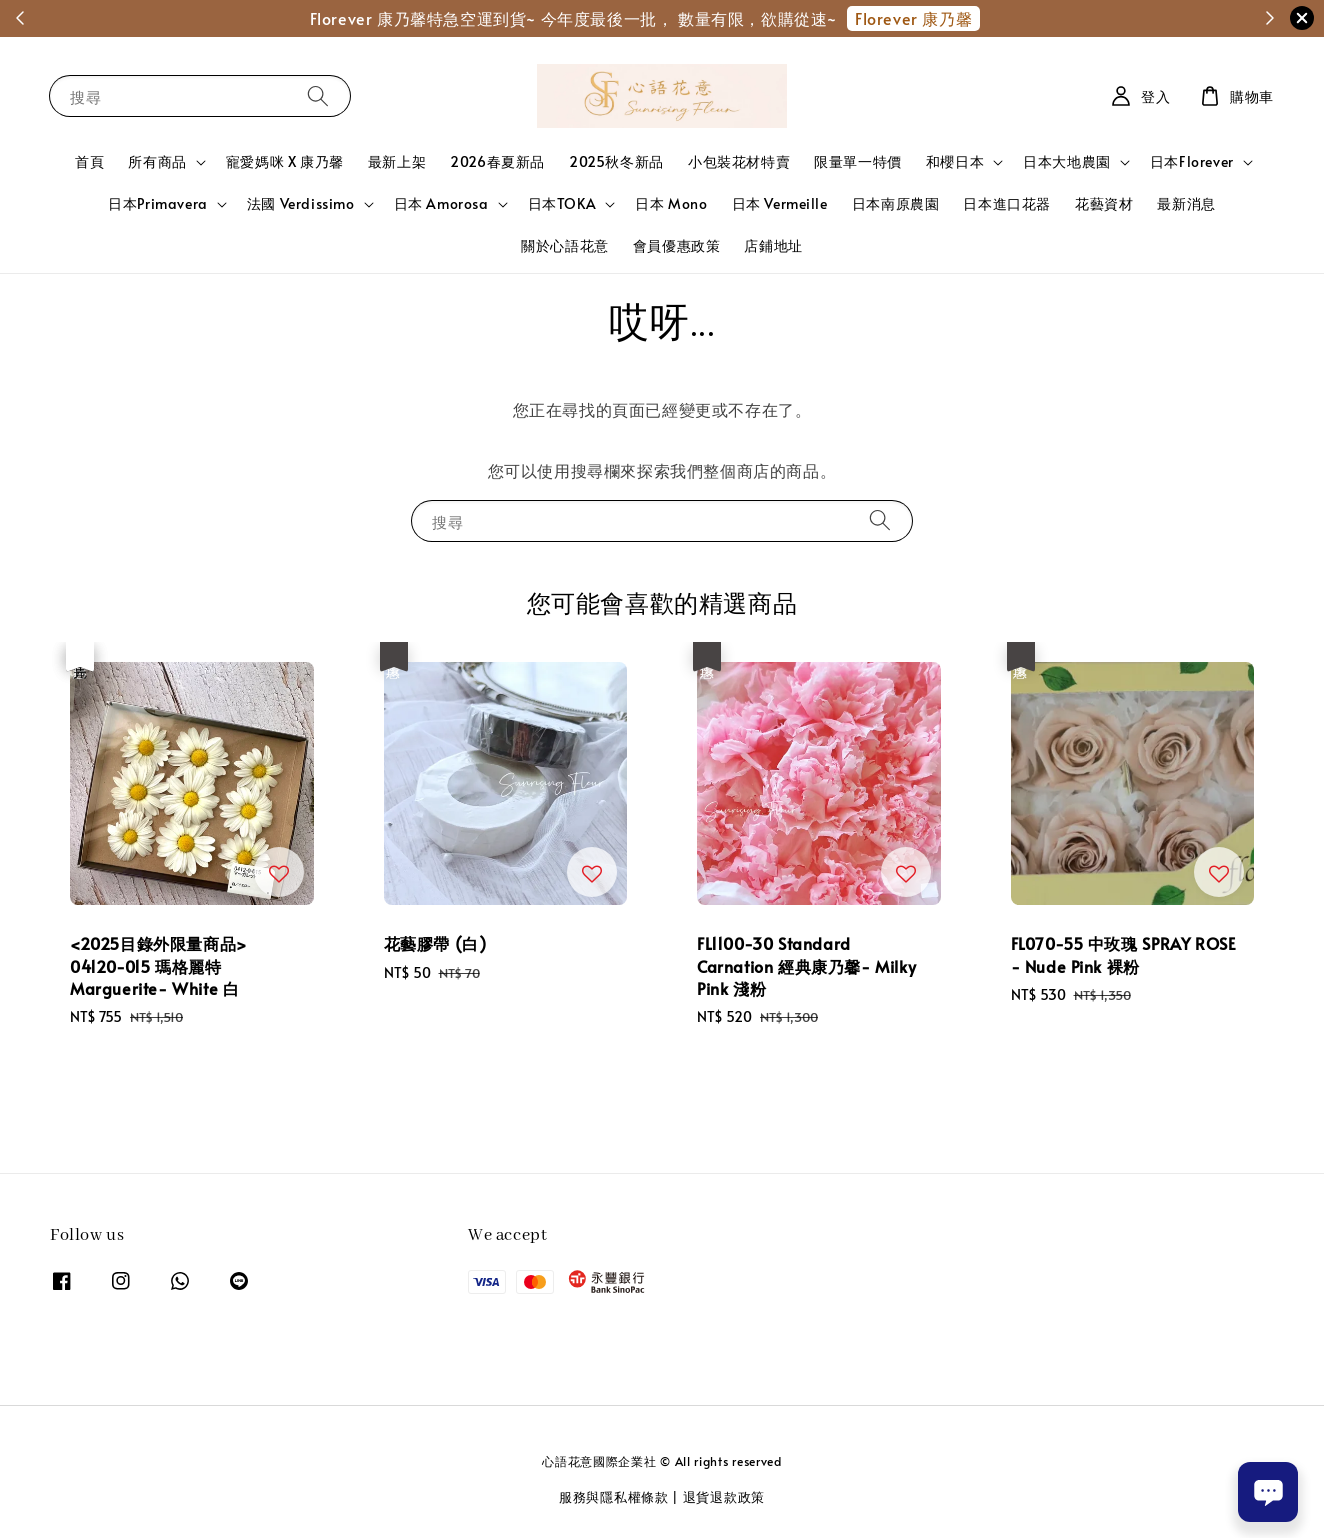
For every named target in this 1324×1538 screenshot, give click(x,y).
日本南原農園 (896, 203)
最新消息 (1186, 203)
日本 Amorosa (441, 204)
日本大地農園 (1067, 162)
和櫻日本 (955, 162)
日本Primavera (158, 204)
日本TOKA (562, 204)
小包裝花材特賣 (739, 161)
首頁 (89, 161)
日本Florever (1192, 162)
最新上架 (397, 161)
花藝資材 (1104, 203)
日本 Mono (671, 203)
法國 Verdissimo (301, 204)
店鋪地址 (773, 245)
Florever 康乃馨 (913, 18)
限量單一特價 (858, 161)
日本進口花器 (1007, 203)
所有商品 (157, 162)
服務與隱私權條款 (614, 1497)
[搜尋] (318, 95)
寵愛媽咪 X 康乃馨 (285, 161)
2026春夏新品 (497, 161)
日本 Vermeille (780, 203)
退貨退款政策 (724, 1497)
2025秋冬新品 (616, 161)
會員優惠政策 (677, 245)
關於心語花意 (565, 245)
